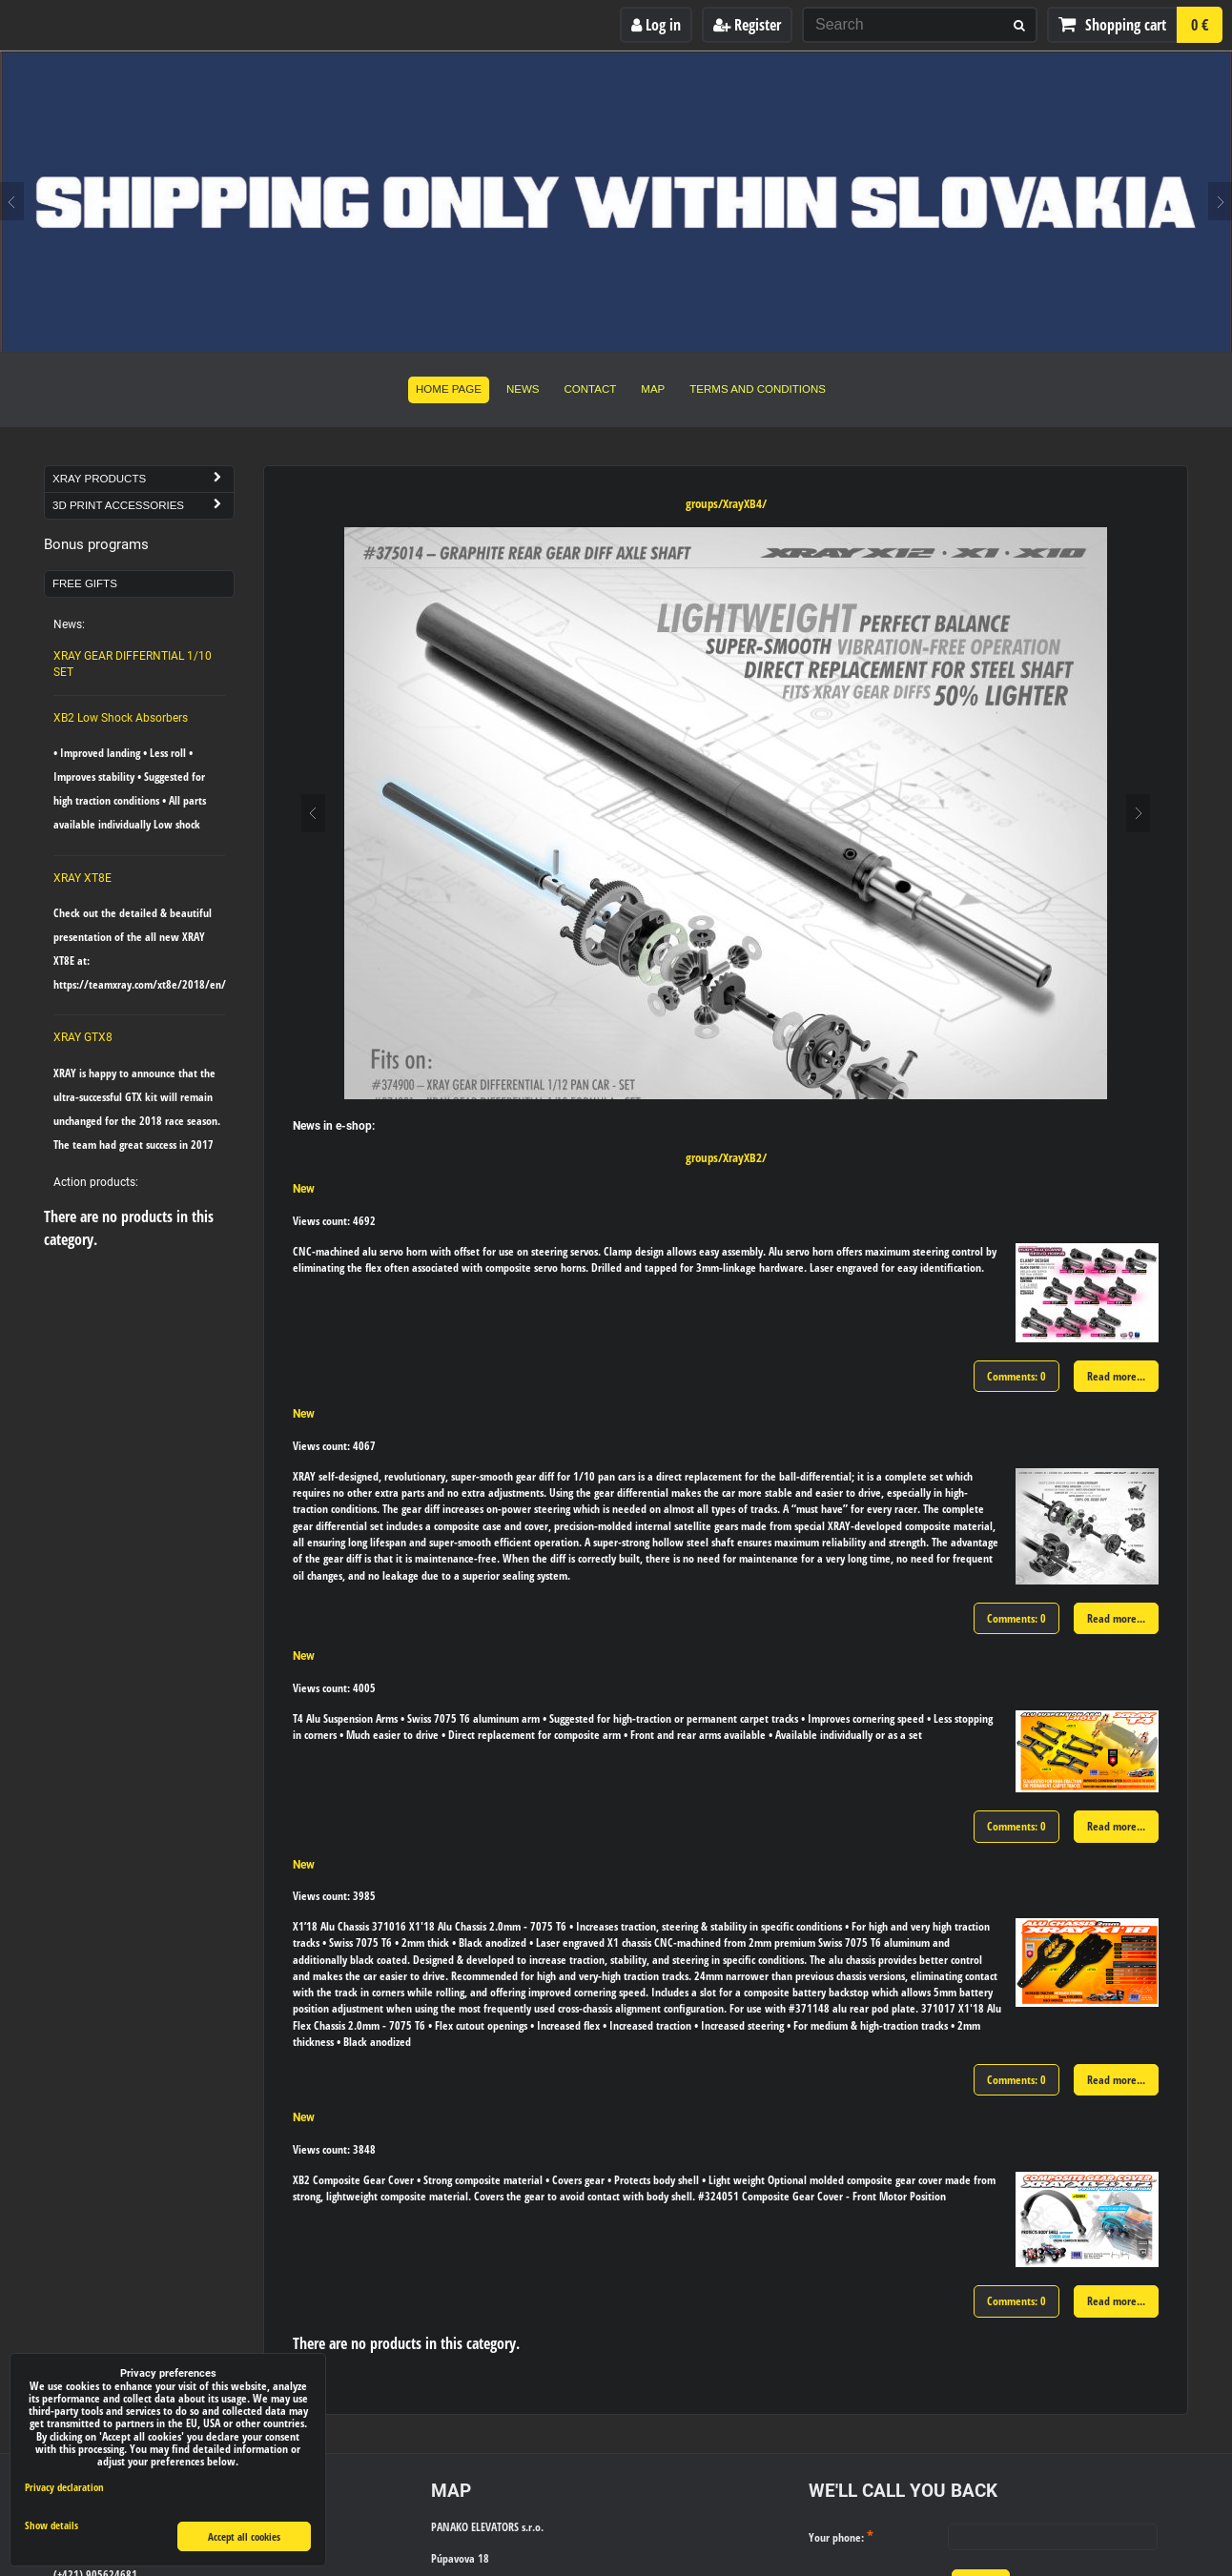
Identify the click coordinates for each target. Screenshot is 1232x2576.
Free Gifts (84, 583)
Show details (51, 2525)
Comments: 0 (1016, 1376)
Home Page (449, 389)
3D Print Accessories (143, 506)
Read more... (1116, 1376)
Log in (656, 24)
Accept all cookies (244, 2536)
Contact (591, 389)
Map (653, 389)
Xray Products (143, 479)
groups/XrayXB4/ (726, 503)
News (523, 389)
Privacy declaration (64, 2487)
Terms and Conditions (757, 389)
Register (747, 24)
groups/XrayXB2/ (726, 1157)
